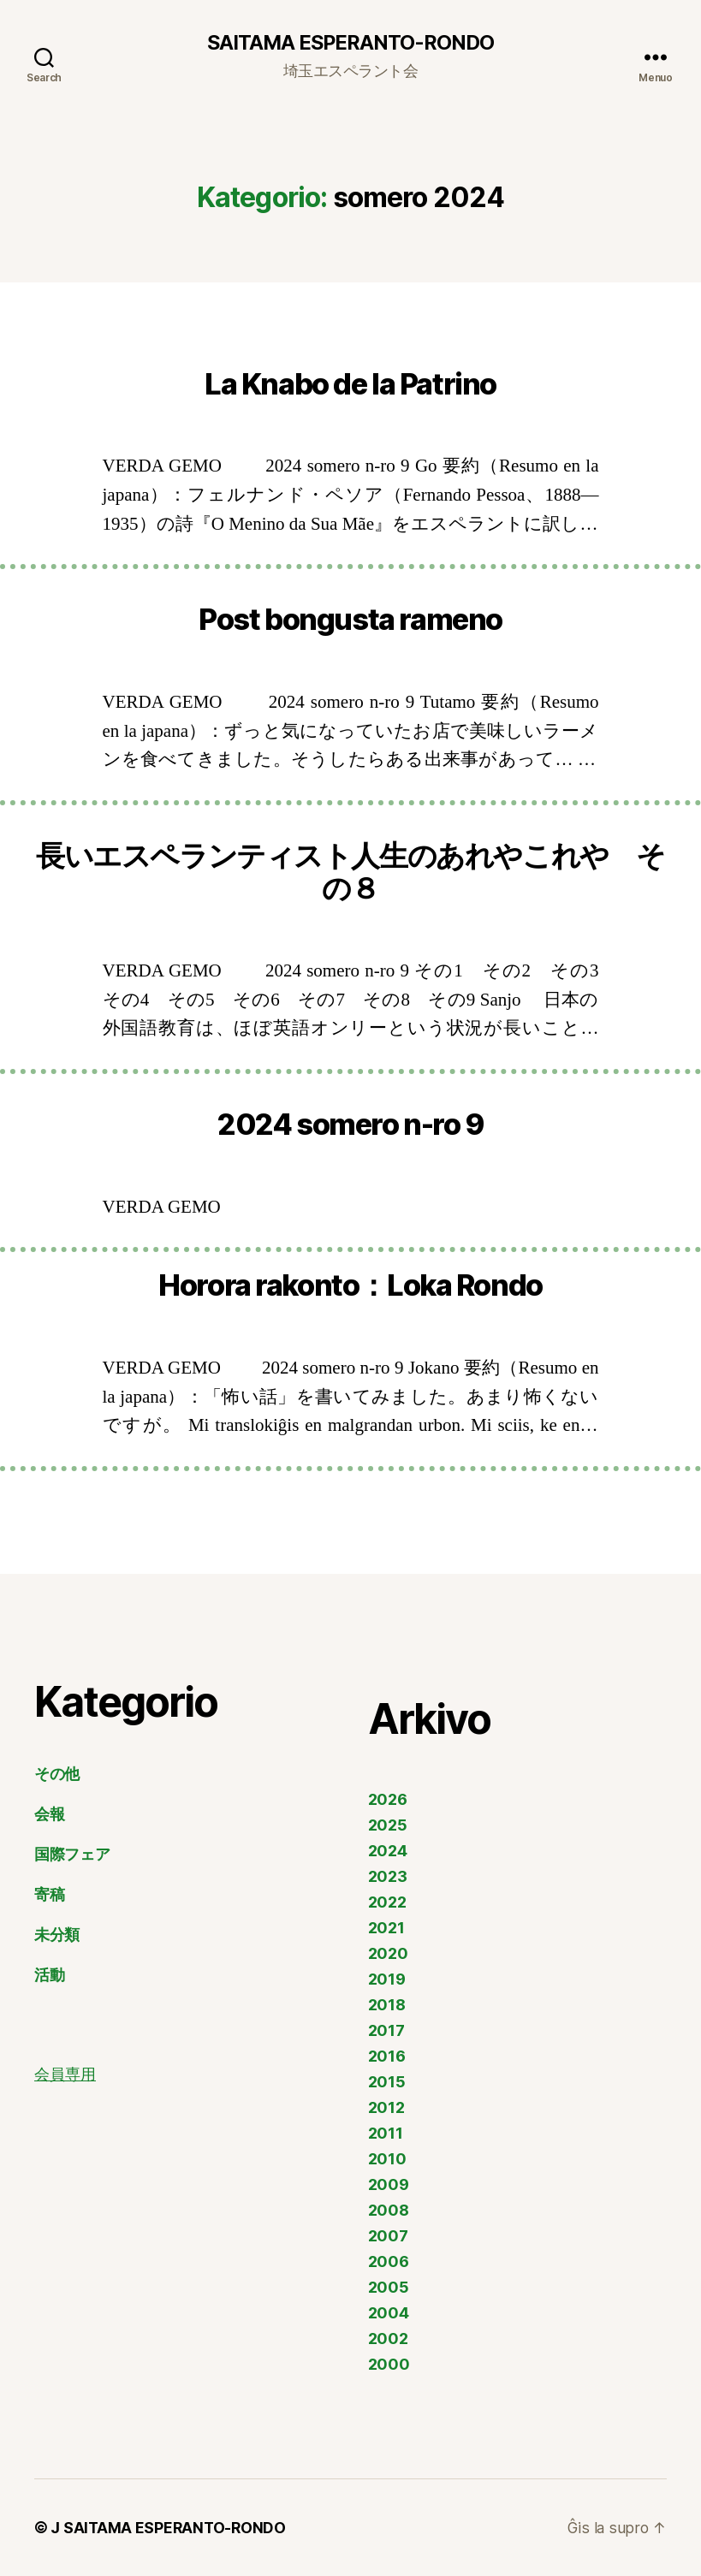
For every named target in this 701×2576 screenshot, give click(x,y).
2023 (387, 1876)
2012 (386, 2107)
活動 (49, 1975)
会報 (49, 1814)
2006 (388, 2261)
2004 (388, 2313)
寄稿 (49, 1894)
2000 (389, 2364)
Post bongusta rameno (350, 620)
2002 (388, 2338)
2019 (387, 1979)
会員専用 (65, 2075)
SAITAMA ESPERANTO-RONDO (350, 43)
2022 (387, 1902)
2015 (387, 2082)
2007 (388, 2236)
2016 (387, 2056)
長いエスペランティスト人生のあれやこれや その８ (350, 872)
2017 (386, 2030)
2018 (387, 2005)
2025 (387, 1825)
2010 (387, 2159)
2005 (388, 2287)
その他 (57, 1774)
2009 (388, 2184)
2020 (388, 1953)
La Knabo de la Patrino (350, 383)
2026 (387, 1799)
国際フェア (72, 1854)
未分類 (57, 1935)
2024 (387, 1851)
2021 (386, 1928)
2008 (388, 2210)
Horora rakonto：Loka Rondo (350, 1285)
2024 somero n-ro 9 (350, 1125)
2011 (385, 2133)
